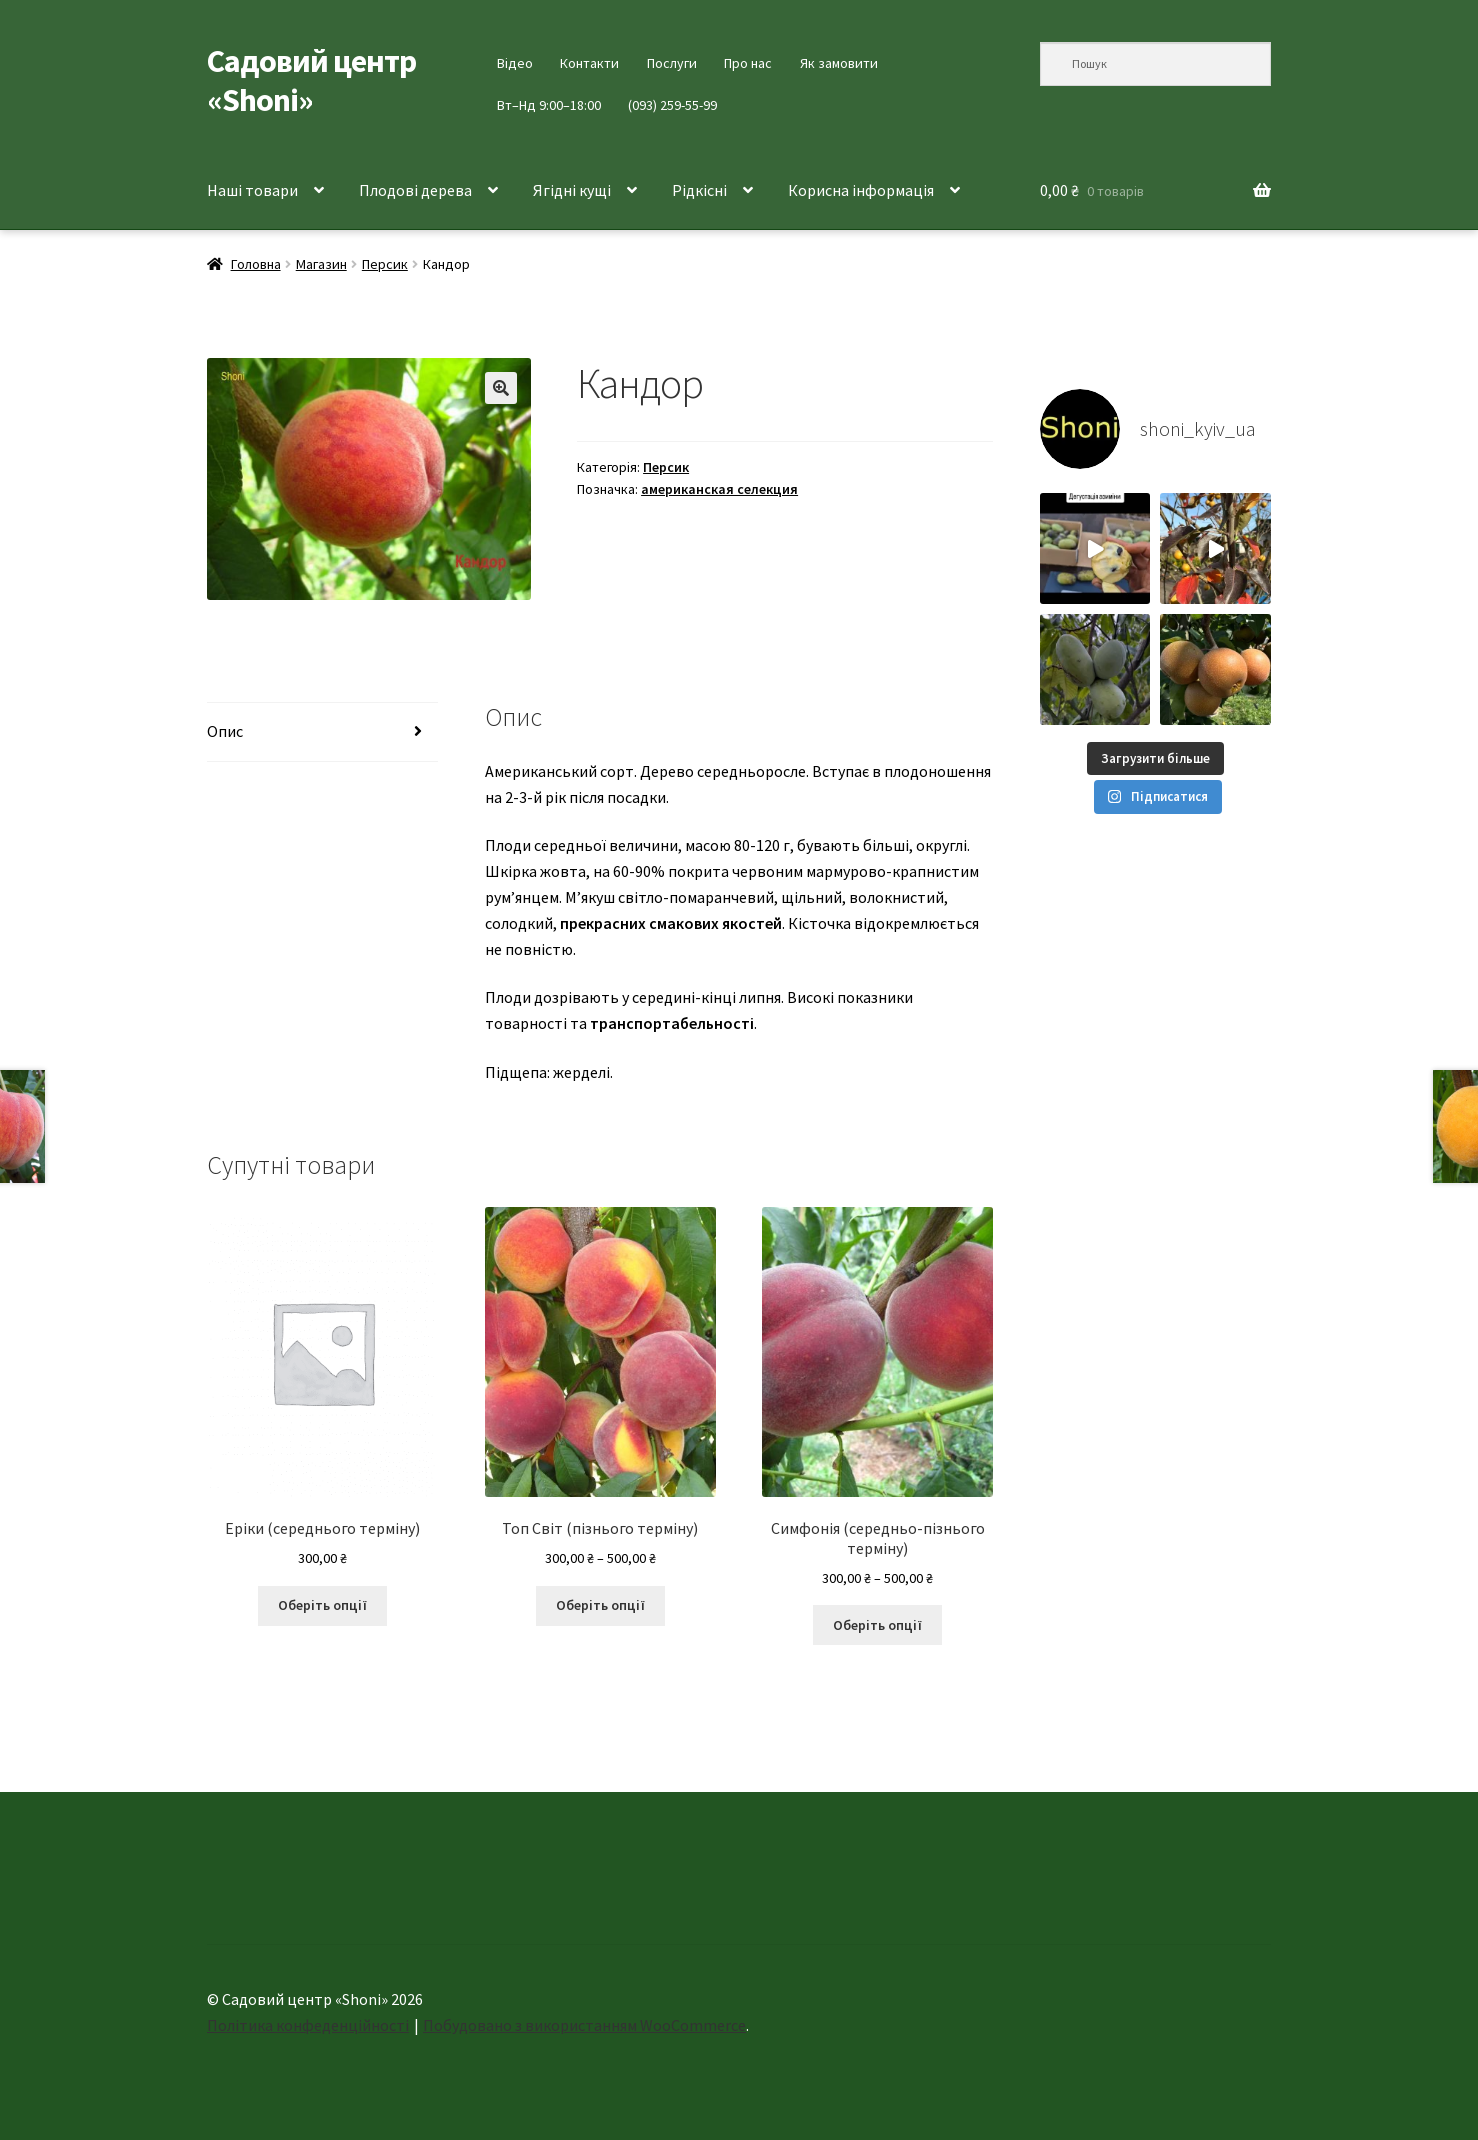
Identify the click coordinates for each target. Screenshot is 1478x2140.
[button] (501, 388)
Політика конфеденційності (308, 2025)
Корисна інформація (861, 190)
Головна (256, 264)
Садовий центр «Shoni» (311, 80)
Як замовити (839, 63)
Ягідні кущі (572, 190)
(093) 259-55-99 (672, 105)
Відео (515, 63)
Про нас (748, 63)
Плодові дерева (415, 190)
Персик (385, 264)
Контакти (589, 63)
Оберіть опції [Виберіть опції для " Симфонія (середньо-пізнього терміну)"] (877, 1625)
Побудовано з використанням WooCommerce (584, 2025)
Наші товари (252, 190)
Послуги (672, 63)
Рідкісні (699, 190)
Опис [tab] (225, 731)
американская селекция (719, 489)
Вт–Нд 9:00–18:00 (549, 105)
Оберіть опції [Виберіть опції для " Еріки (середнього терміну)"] (322, 1605)
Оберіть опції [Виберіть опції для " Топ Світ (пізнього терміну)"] (600, 1605)
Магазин (321, 264)
